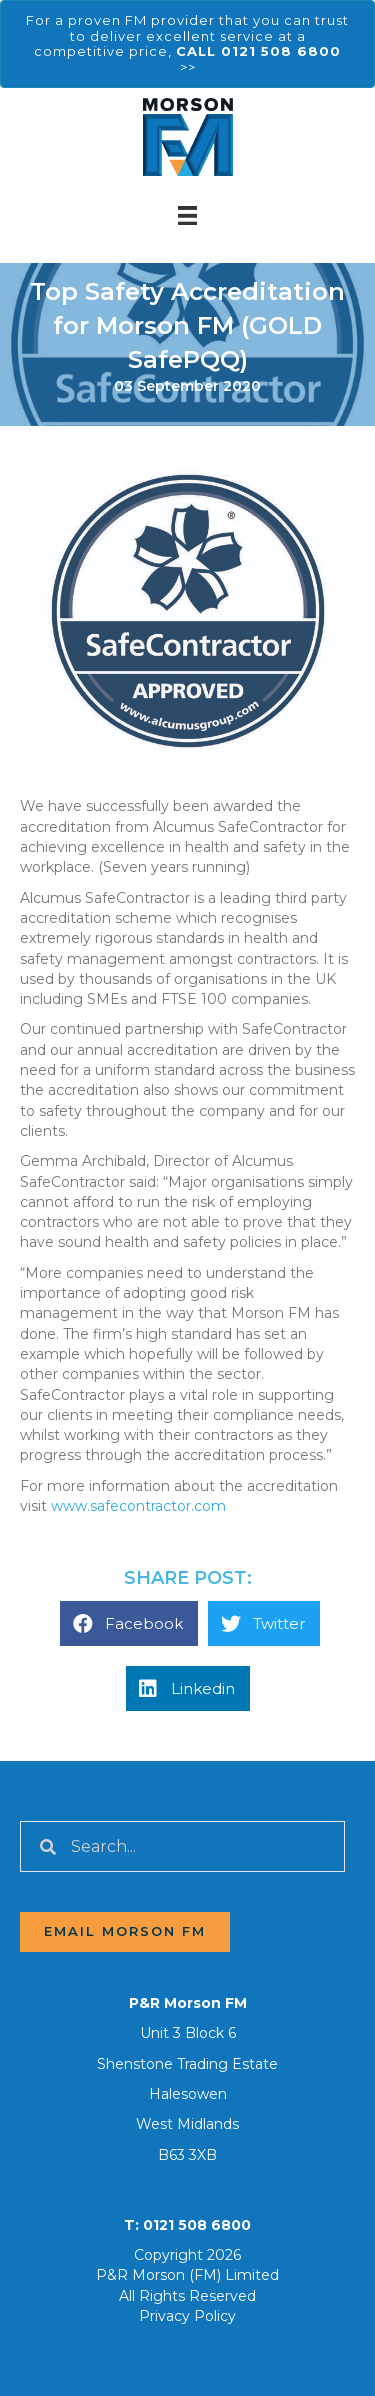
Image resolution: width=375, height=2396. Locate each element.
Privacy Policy (187, 2316)
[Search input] (182, 1846)
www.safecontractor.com (138, 1506)
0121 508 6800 (197, 2225)
